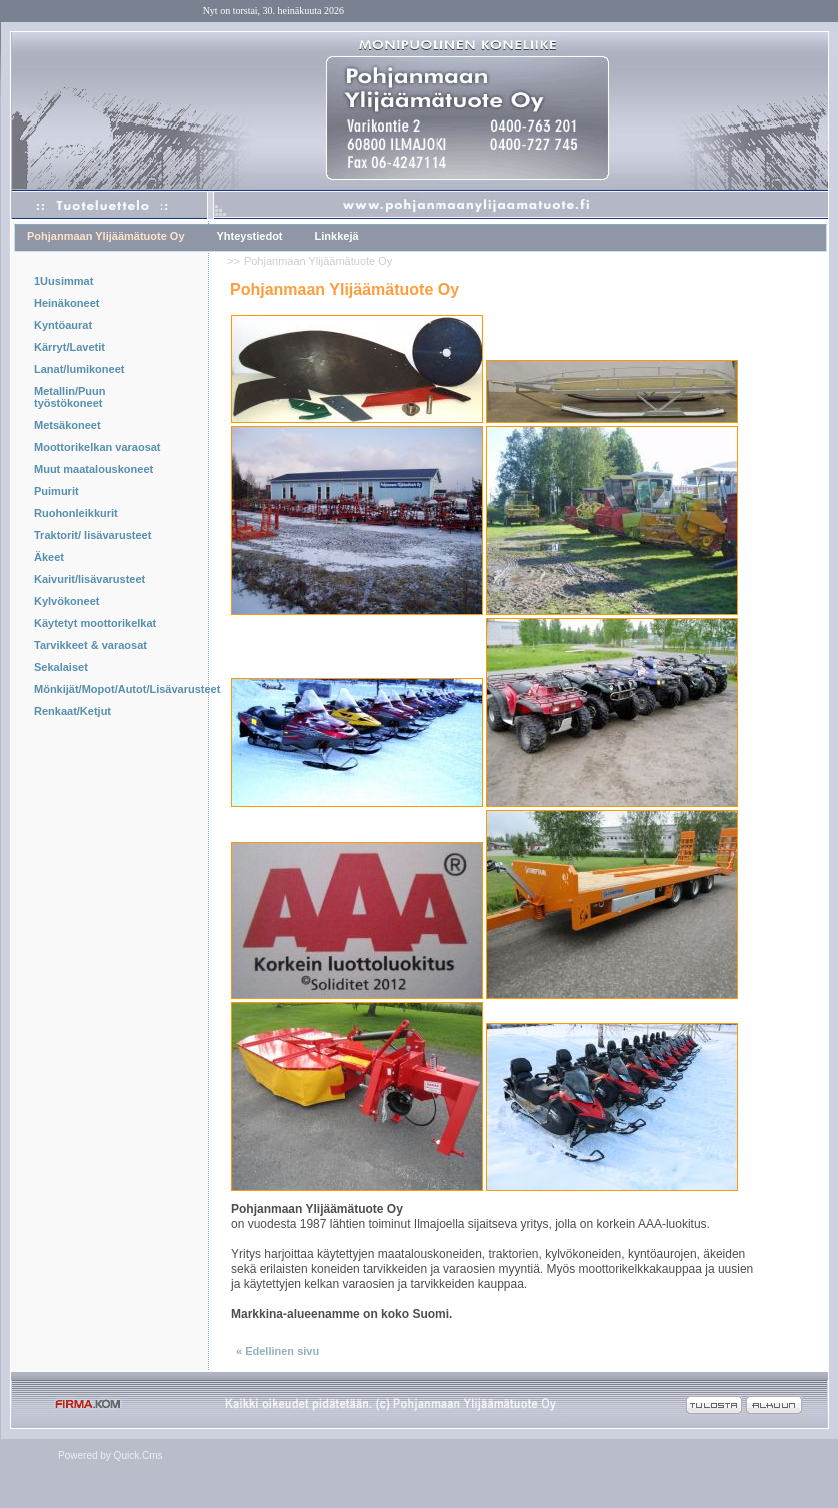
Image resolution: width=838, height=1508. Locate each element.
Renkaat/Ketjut (72, 711)
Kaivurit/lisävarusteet (89, 579)
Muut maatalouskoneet (93, 469)
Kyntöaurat (63, 325)
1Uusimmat (63, 281)
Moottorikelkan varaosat (97, 447)
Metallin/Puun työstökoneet (70, 397)
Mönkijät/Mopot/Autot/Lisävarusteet (104, 689)
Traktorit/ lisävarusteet (92, 535)
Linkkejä (337, 236)
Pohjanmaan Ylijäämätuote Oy (106, 236)
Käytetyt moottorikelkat (95, 623)
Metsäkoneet (67, 425)
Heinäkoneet (66, 303)
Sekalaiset (61, 667)
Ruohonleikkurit (76, 513)
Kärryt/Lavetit (69, 347)
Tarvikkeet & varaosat (90, 645)
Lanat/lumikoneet (79, 369)
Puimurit (56, 491)
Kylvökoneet (66, 601)
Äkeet (49, 557)
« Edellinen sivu (277, 1351)
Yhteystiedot (250, 236)
